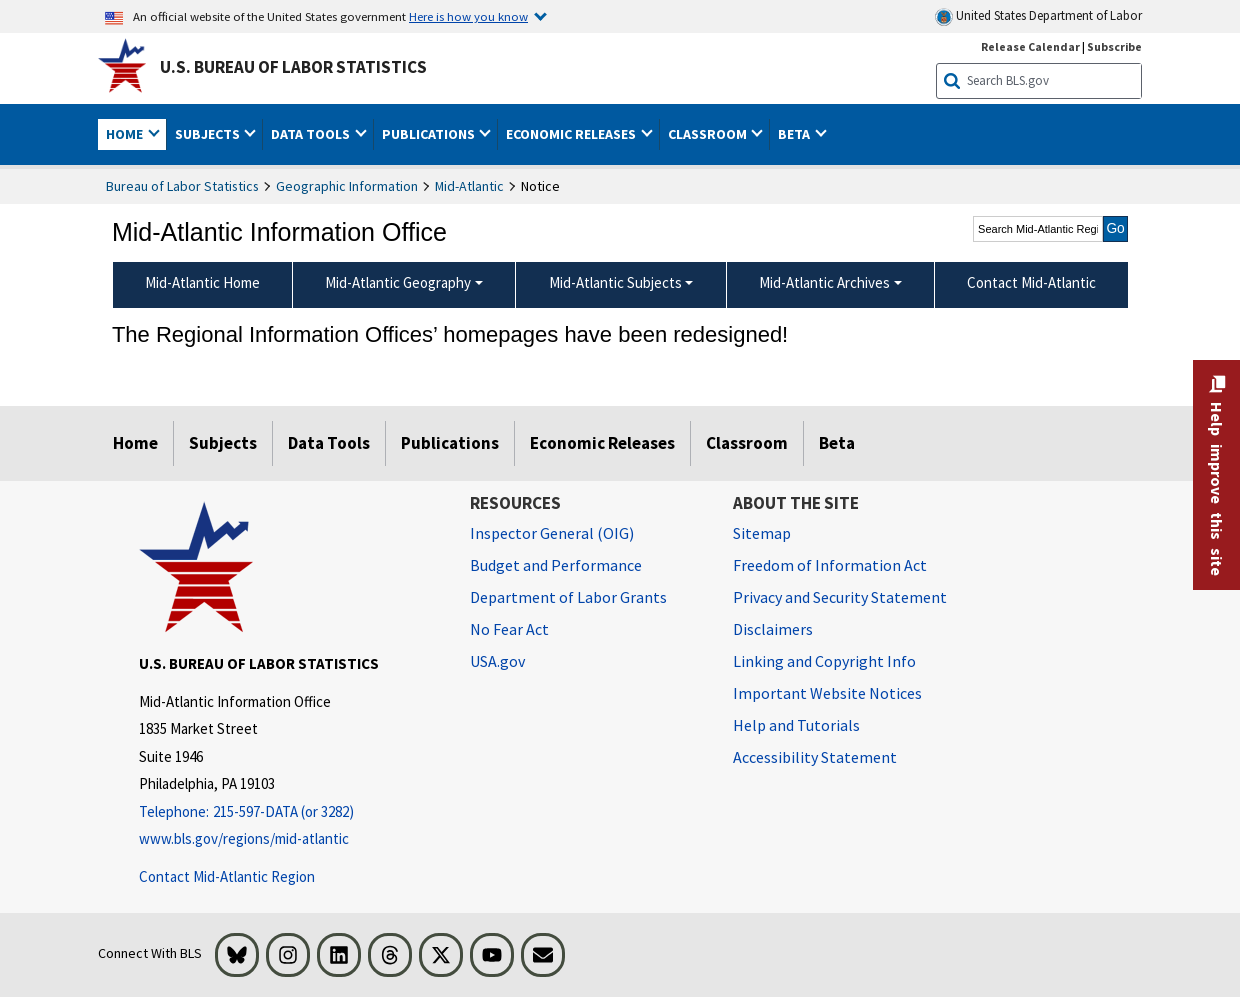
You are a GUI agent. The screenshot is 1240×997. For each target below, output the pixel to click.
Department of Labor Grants (568, 597)
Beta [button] (795, 134)
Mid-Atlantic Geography (398, 282)
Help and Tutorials (796, 725)
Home (135, 443)
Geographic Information (347, 186)
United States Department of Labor (1038, 16)
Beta (837, 443)
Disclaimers (773, 629)
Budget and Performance (556, 565)
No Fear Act (509, 629)
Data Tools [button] (312, 134)
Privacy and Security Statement (840, 597)
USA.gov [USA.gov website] (497, 661)
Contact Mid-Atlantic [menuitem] (1031, 282)
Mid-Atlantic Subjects (615, 282)
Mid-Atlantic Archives (824, 282)
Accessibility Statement (815, 757)
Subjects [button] (209, 134)
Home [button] (126, 134)
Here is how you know (468, 16)
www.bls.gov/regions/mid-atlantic (244, 838)
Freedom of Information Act (830, 565)
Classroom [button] (709, 134)
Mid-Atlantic (469, 186)
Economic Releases (602, 443)
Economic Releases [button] (572, 134)
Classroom (747, 443)
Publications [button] (430, 134)
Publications (450, 443)
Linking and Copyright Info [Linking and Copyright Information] (824, 661)
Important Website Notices (827, 693)
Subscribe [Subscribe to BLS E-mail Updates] (1114, 46)
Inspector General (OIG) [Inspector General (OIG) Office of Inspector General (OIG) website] (552, 533)
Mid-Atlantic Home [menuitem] (202, 282)
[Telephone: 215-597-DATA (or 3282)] (289, 812)
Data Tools (329, 443)
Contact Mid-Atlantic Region (227, 876)
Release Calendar (1030, 46)
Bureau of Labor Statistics (182, 186)
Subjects (223, 443)
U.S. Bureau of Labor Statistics (293, 67)
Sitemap (762, 533)
